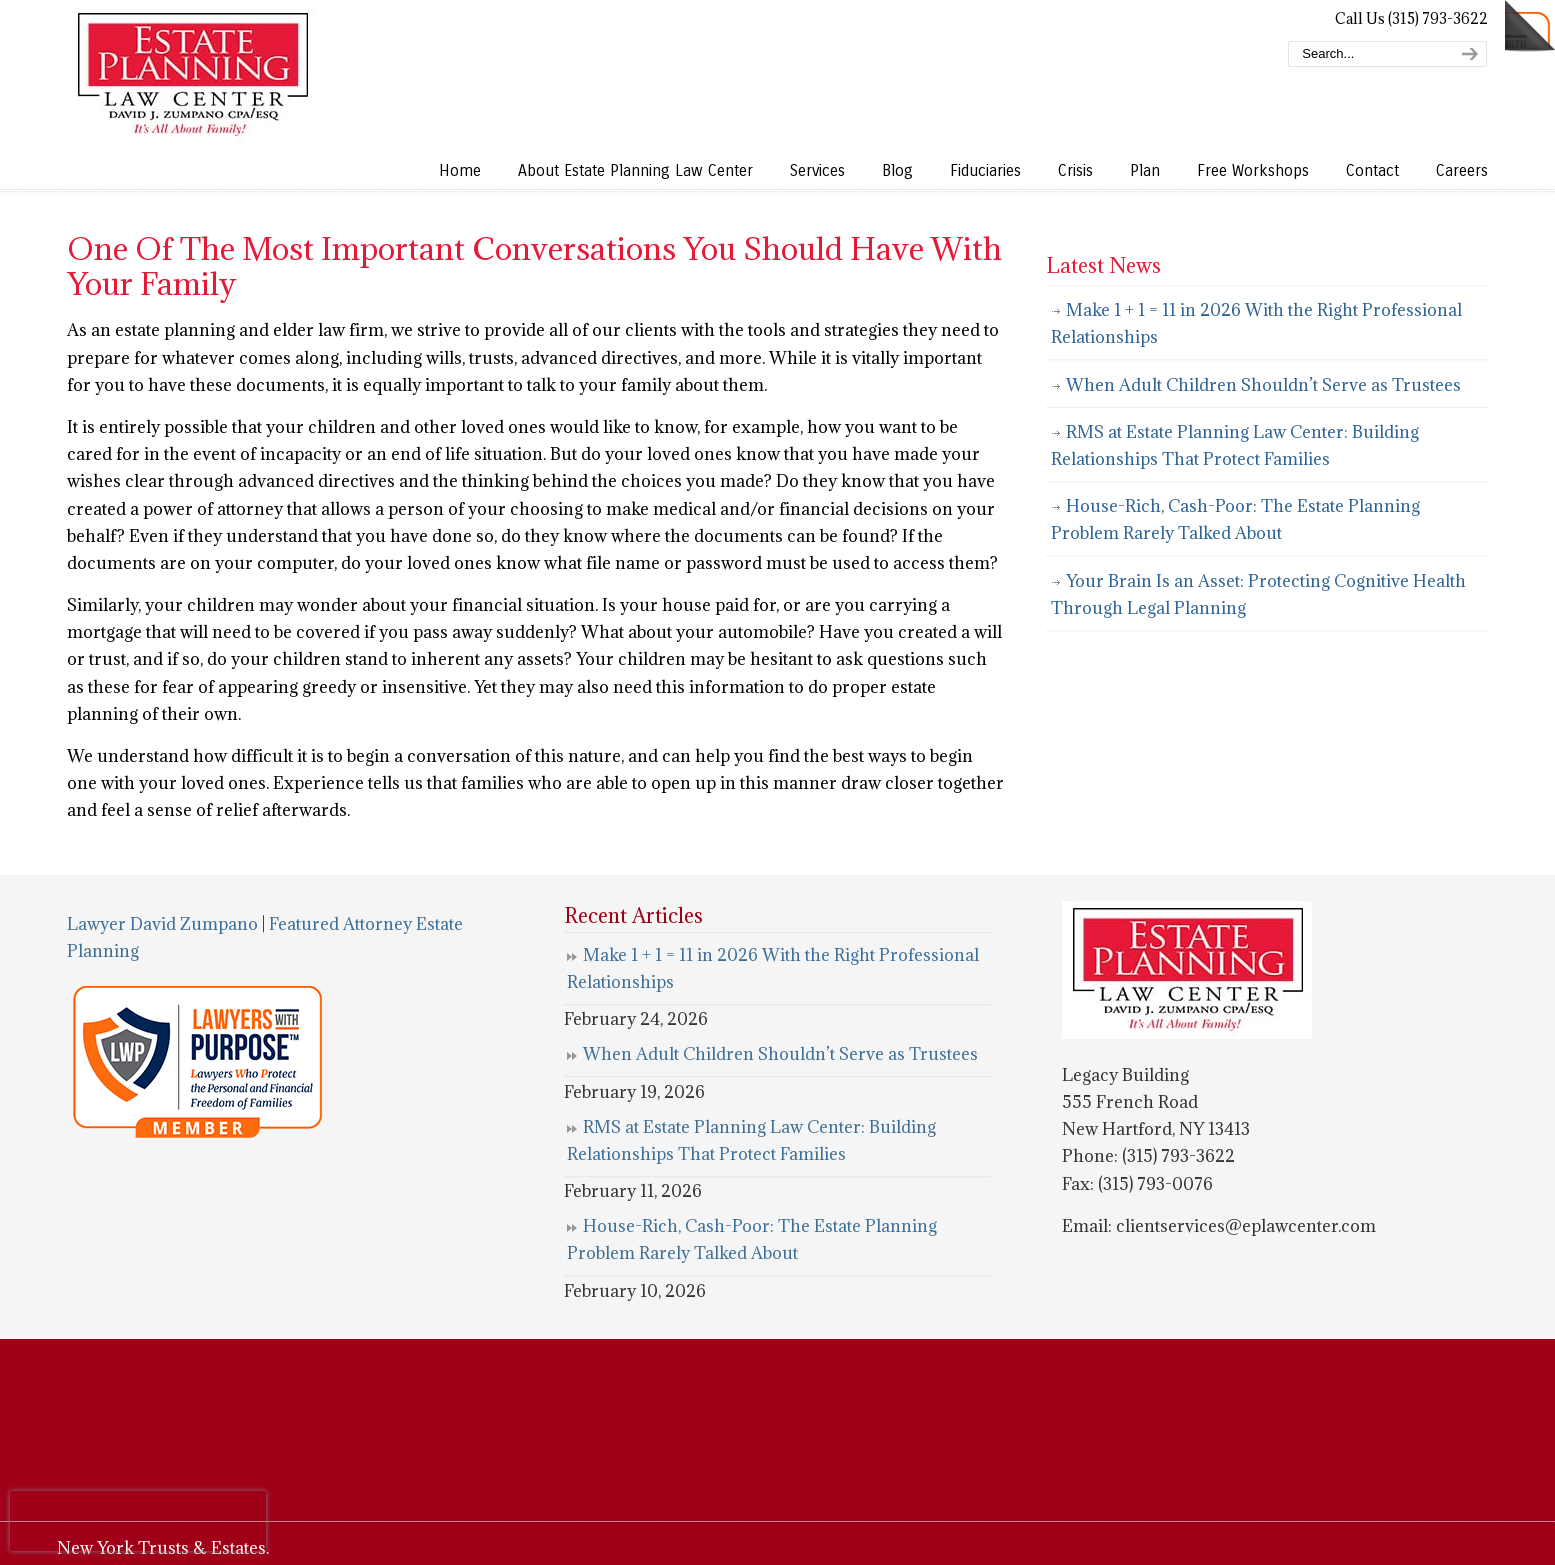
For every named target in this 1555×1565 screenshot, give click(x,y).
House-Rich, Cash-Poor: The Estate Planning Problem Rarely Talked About (1235, 519)
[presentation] (138, 1521)
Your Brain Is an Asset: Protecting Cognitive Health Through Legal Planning (1258, 594)
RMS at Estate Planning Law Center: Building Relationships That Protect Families (1235, 445)
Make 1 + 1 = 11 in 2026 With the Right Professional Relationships (1256, 323)
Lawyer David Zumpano (162, 924)
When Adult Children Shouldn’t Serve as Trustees (1263, 385)
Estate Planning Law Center (192, 75)
